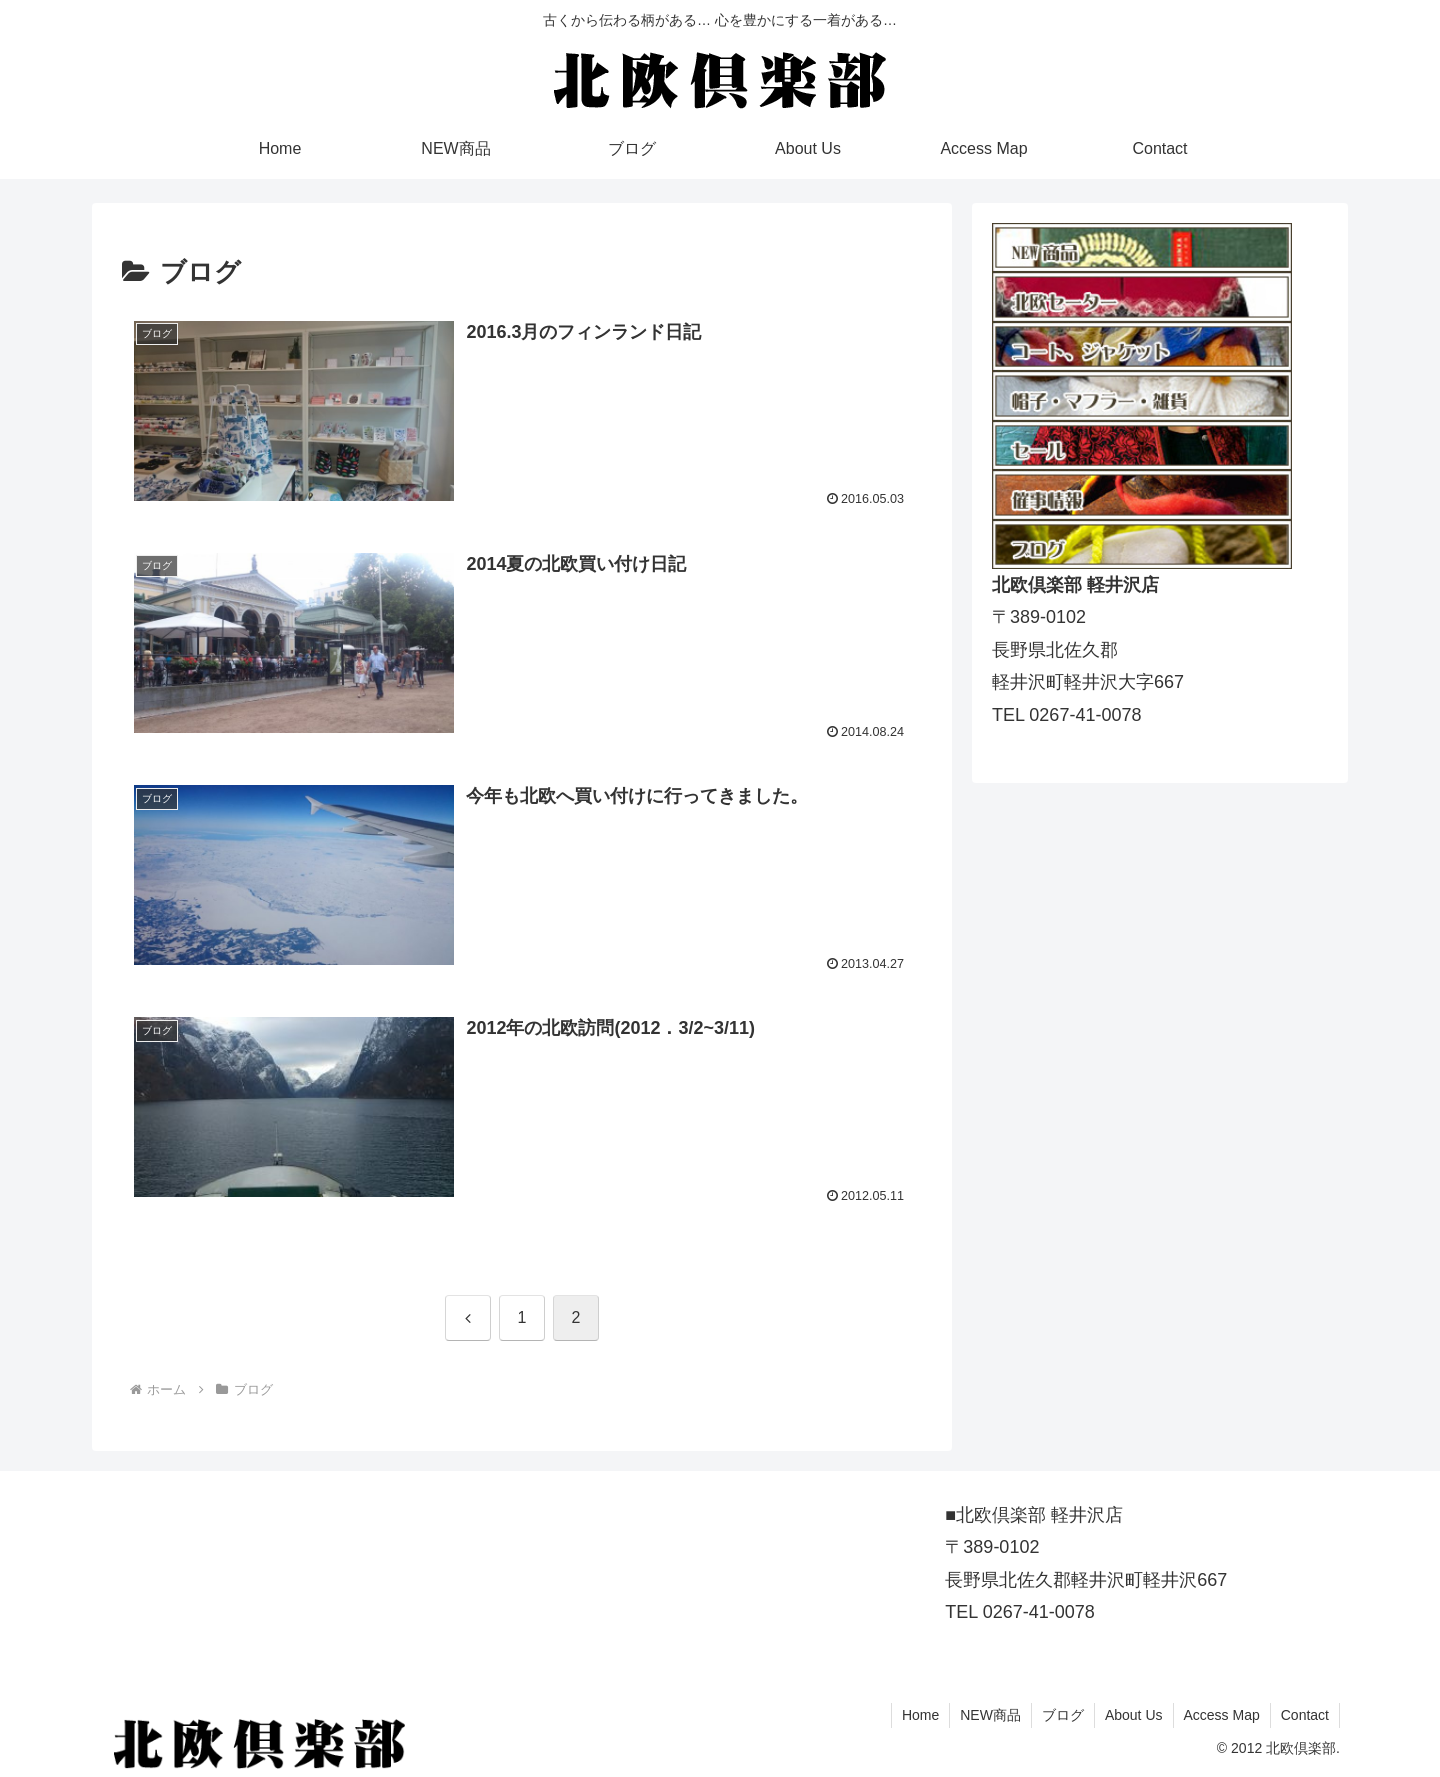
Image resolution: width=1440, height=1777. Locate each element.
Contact (1305, 1715)
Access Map (1222, 1715)
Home (920, 1715)
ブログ (1063, 1715)
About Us (1134, 1715)
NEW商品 (990, 1715)
